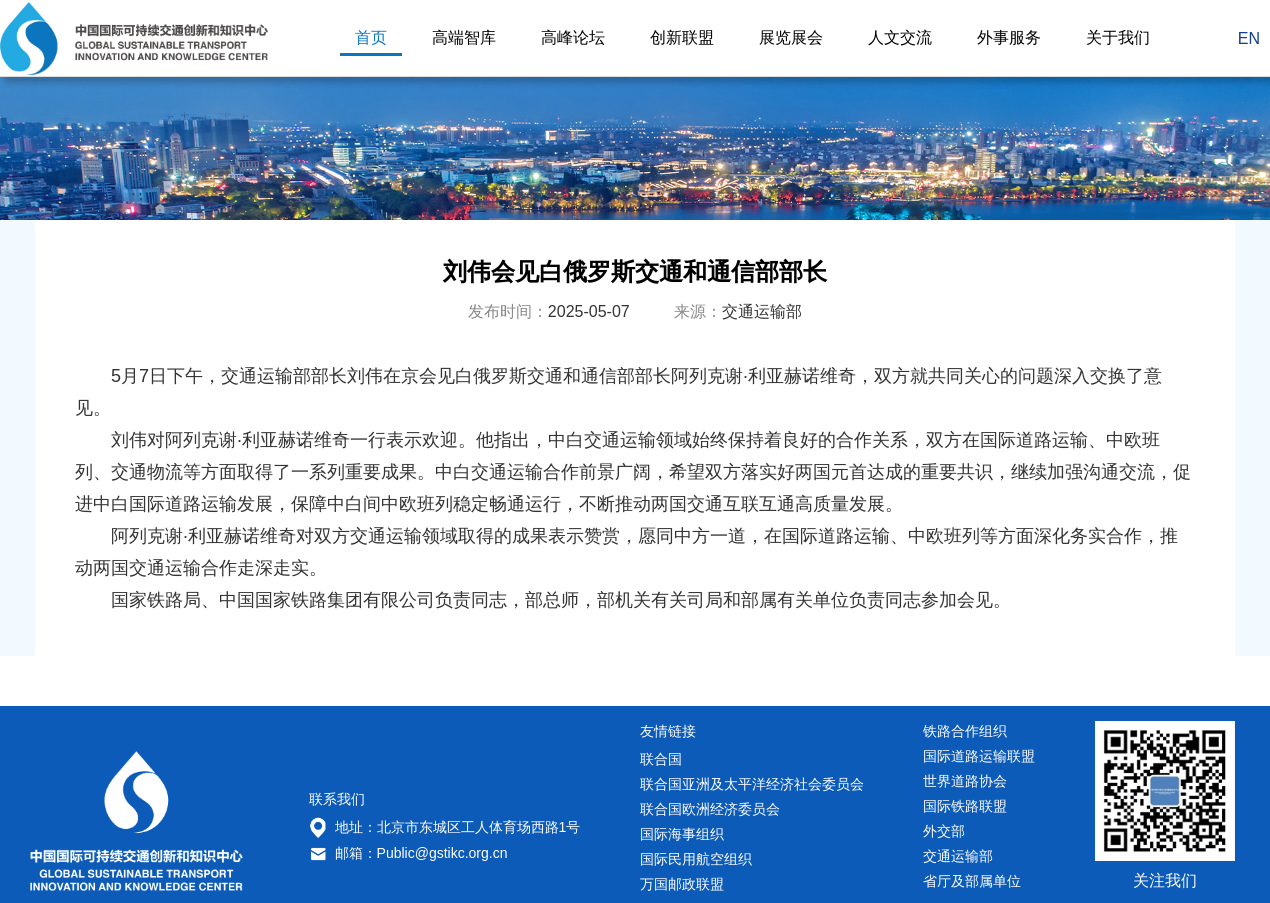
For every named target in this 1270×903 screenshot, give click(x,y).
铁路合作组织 (965, 731)
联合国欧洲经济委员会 (710, 809)
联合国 (661, 759)
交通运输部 (958, 856)
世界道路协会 (965, 781)
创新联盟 (682, 38)
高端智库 (464, 38)
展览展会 (791, 38)
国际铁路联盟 (965, 806)
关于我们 (1118, 38)
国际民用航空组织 (696, 859)
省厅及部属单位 (972, 881)
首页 (371, 38)
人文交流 (900, 38)
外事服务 (1009, 38)
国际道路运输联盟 (979, 756)
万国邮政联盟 (682, 884)
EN (1249, 38)
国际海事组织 (682, 834)
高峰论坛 (573, 38)
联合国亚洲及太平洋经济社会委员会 (752, 784)
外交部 (944, 831)
